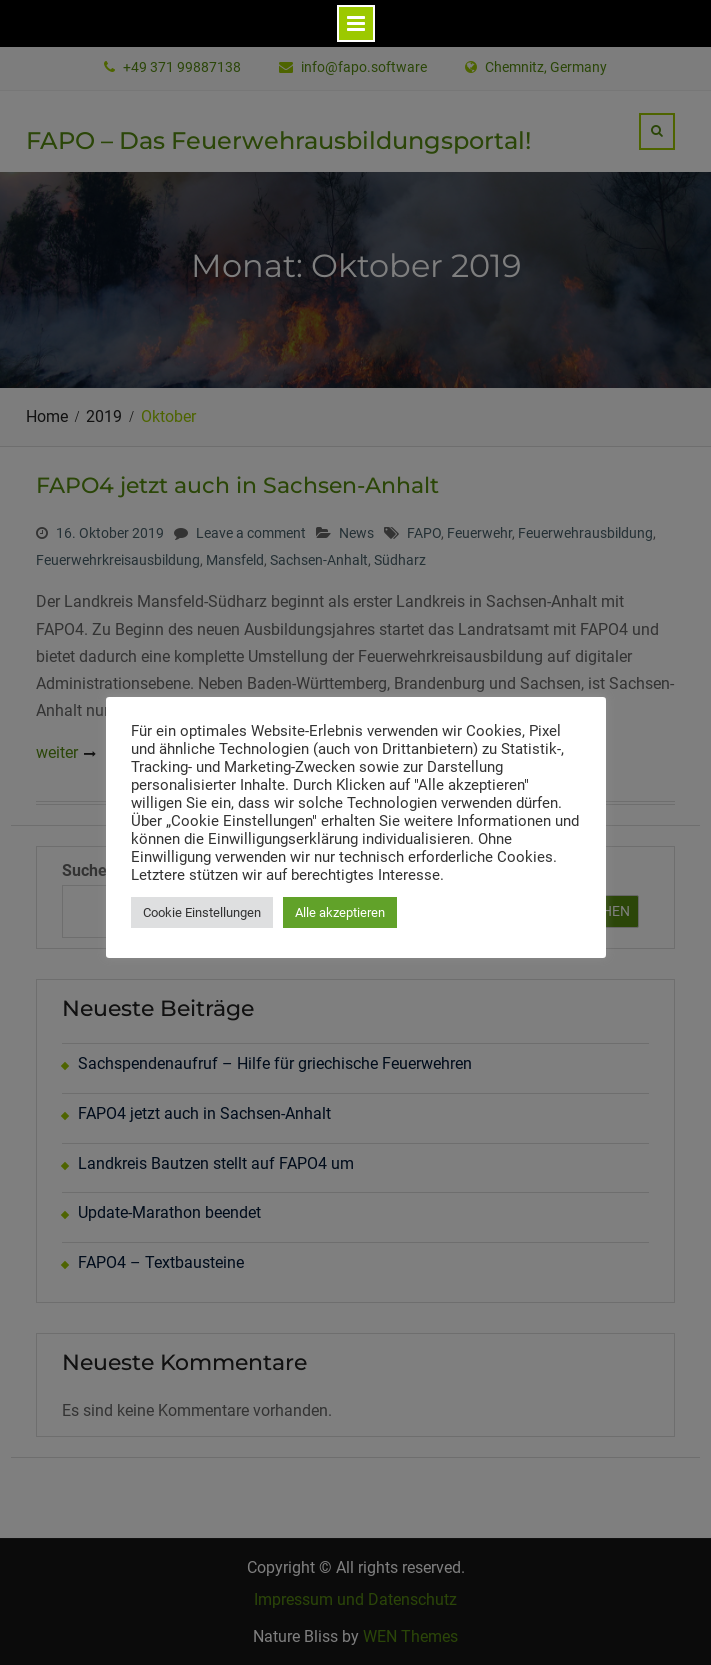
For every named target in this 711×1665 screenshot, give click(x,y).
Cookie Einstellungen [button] (202, 912)
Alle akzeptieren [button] (340, 912)
